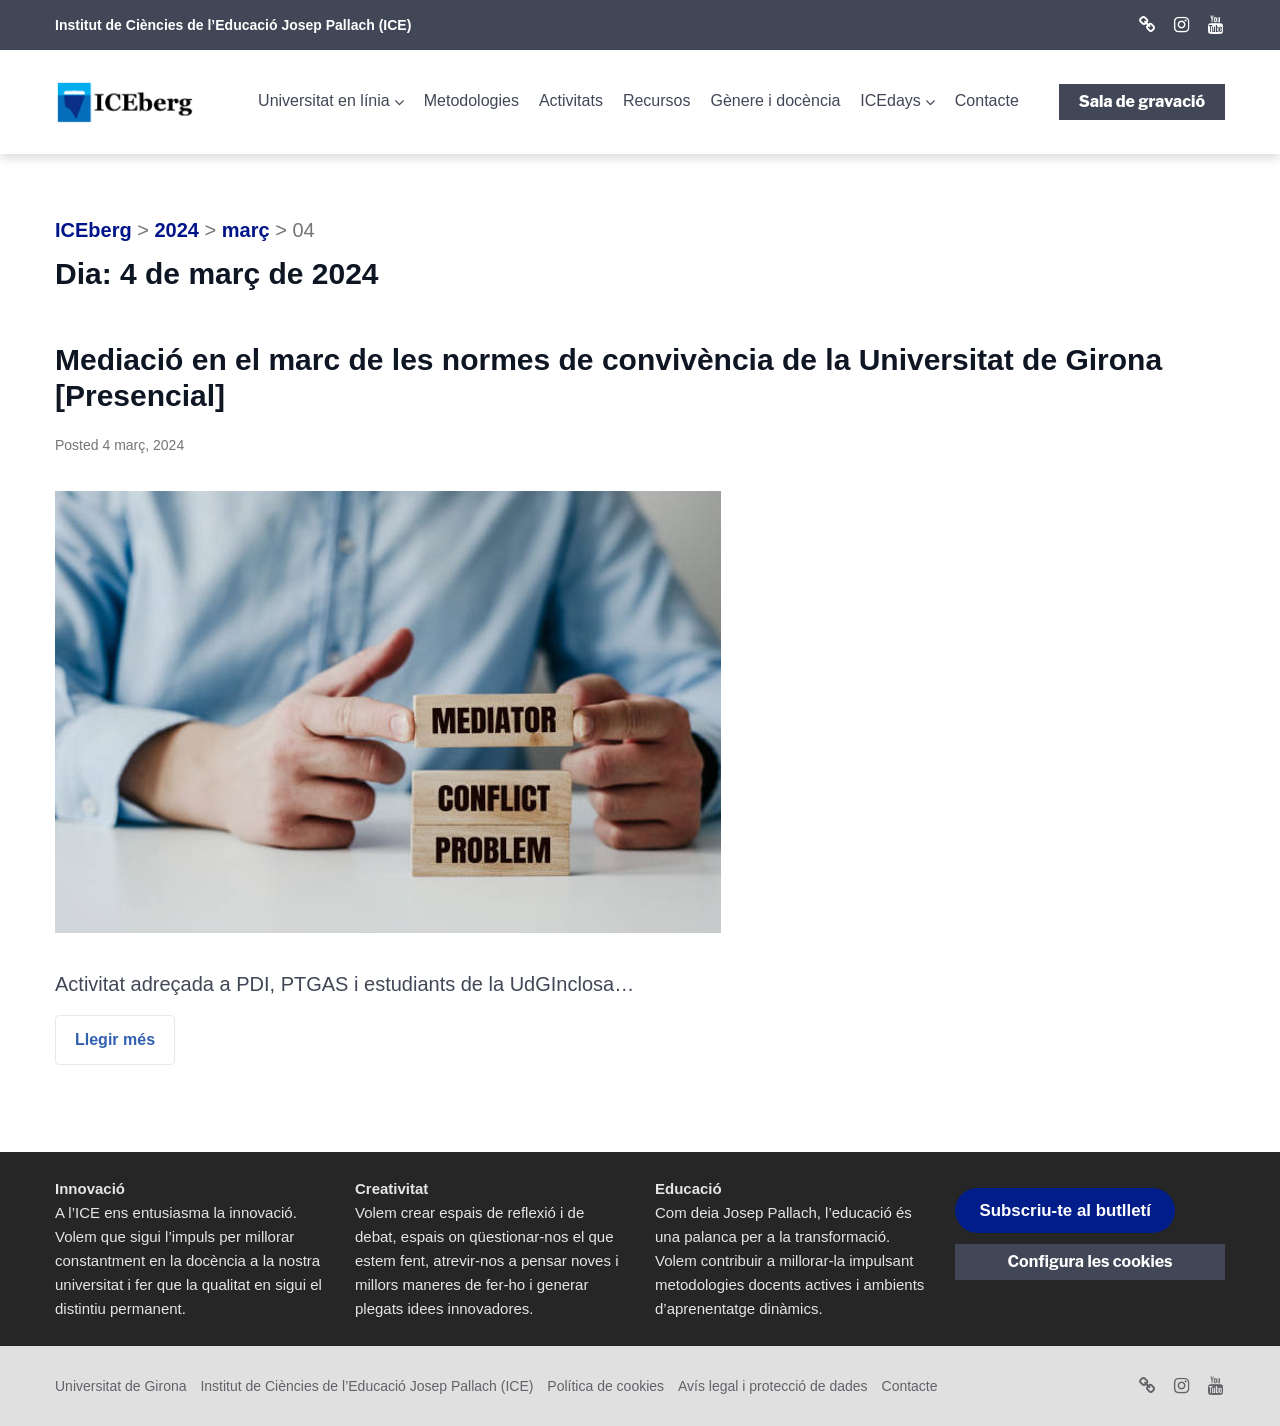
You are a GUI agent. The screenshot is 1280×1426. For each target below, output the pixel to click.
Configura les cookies (1090, 1261)
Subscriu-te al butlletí (1064, 1210)
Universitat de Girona (121, 1386)
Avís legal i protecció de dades (773, 1386)
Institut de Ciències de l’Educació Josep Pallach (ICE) (233, 25)
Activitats (571, 100)
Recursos (657, 100)
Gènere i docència (775, 100)
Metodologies (471, 100)
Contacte (987, 100)
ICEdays (890, 100)
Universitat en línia (324, 100)
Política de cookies (605, 1386)
